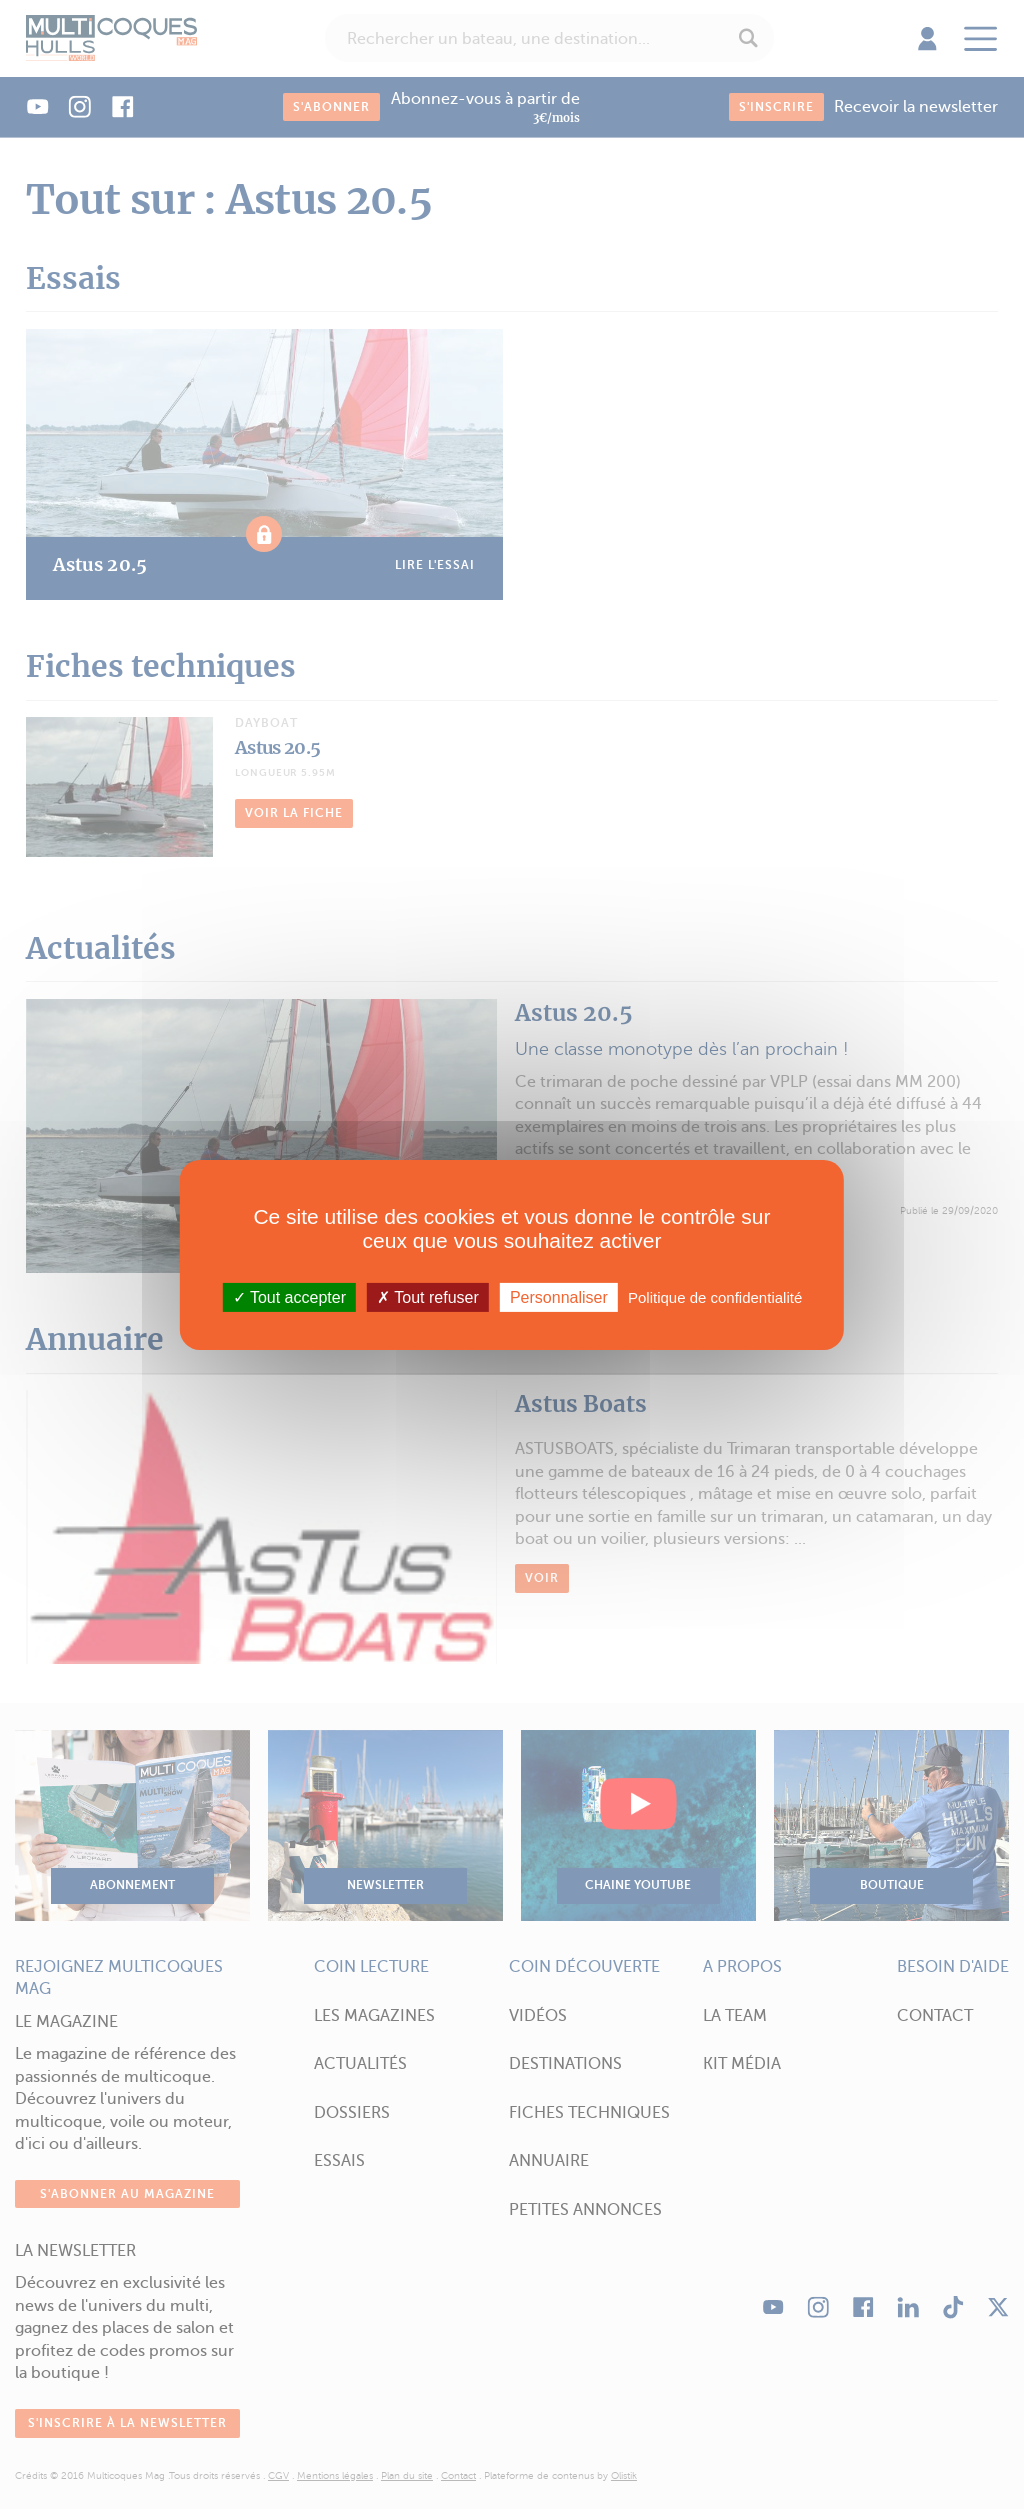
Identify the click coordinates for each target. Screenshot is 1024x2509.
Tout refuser (428, 1296)
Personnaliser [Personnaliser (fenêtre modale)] (559, 1296)
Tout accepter (289, 1296)
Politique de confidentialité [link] (715, 1296)
